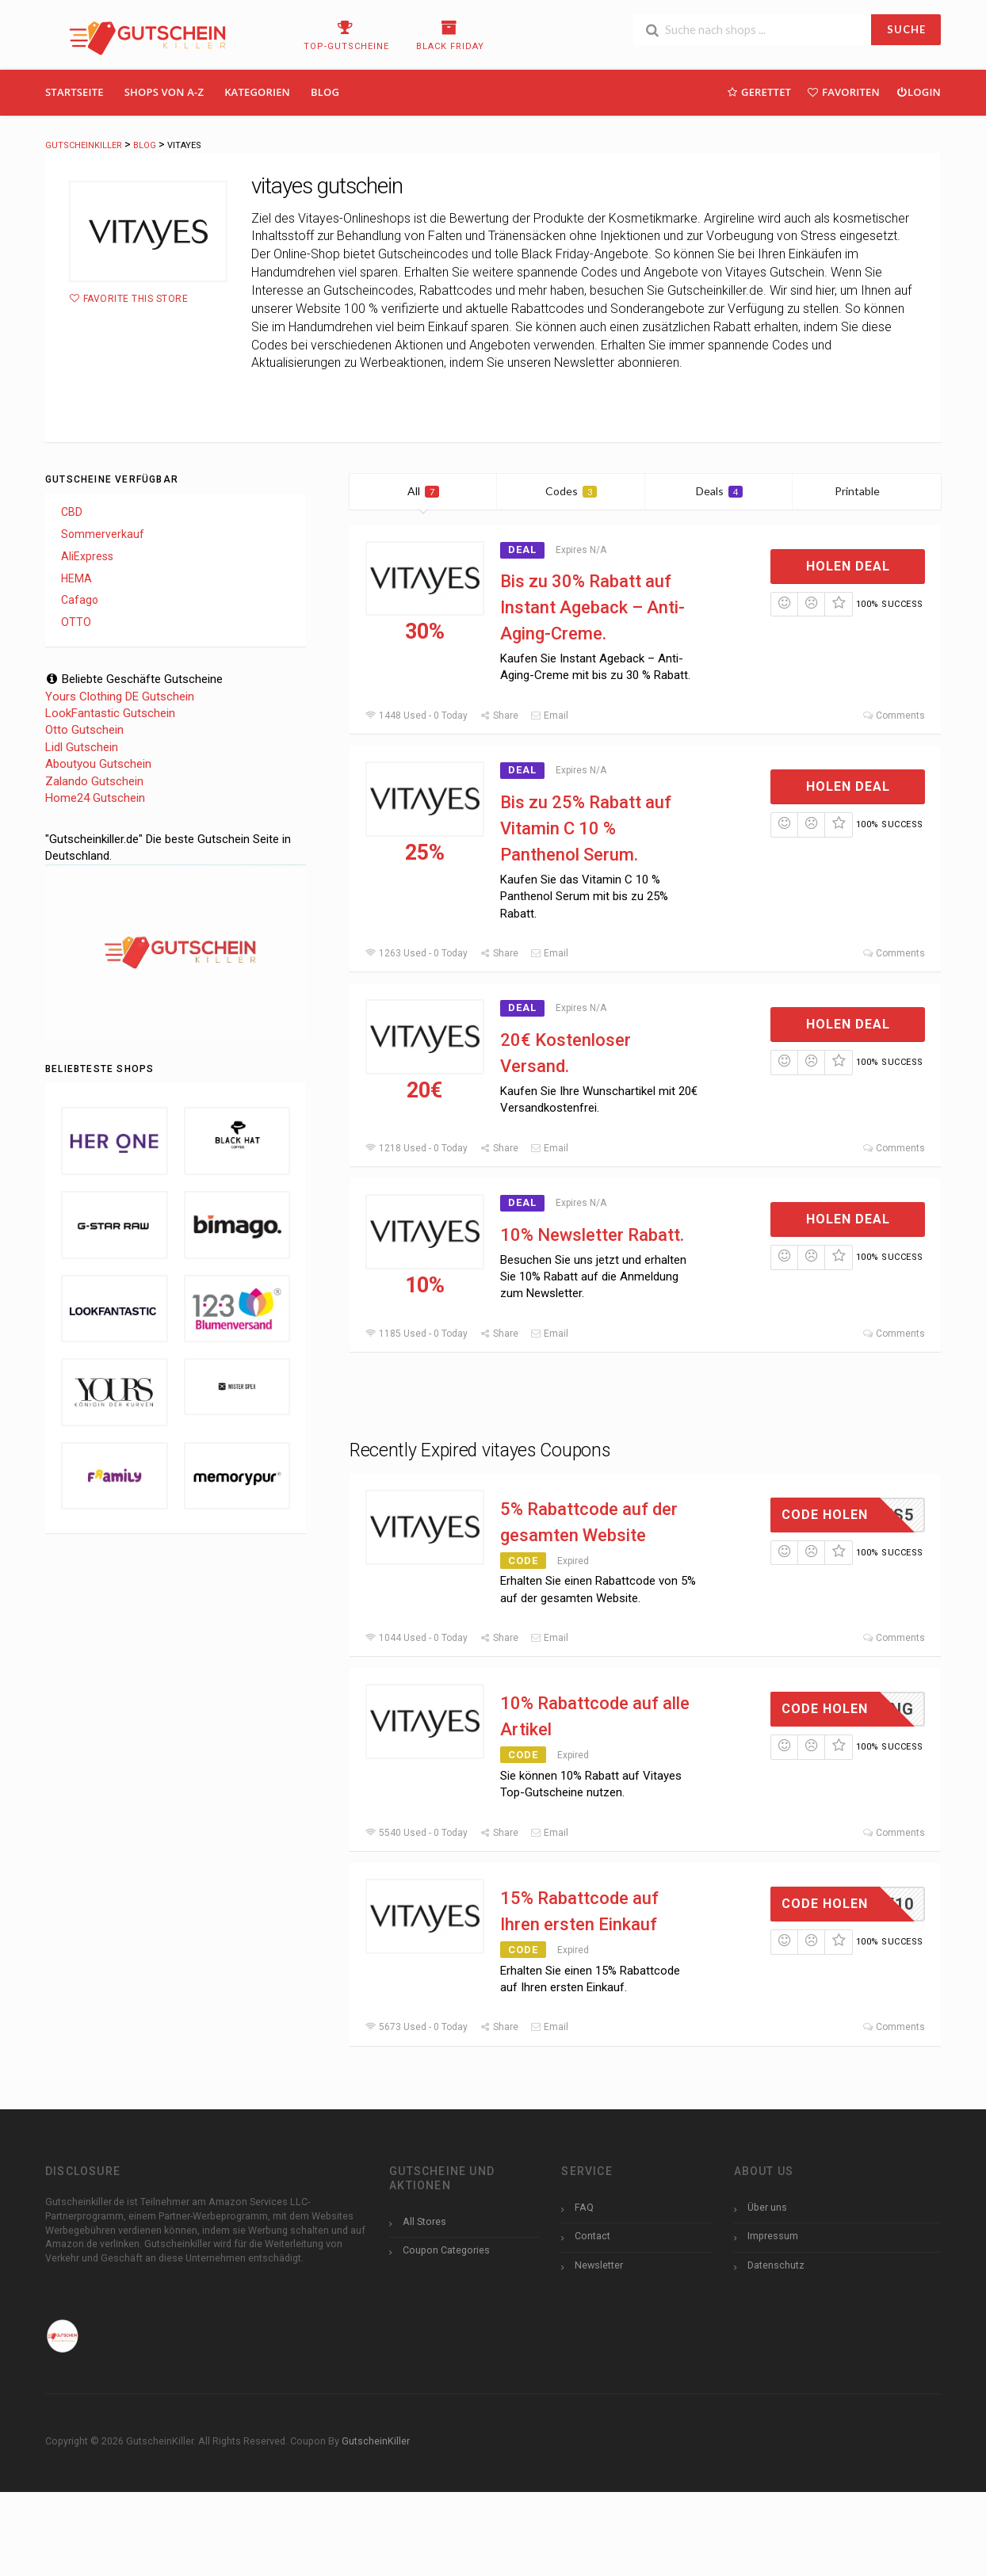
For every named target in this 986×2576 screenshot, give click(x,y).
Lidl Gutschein (81, 747)
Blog (325, 92)
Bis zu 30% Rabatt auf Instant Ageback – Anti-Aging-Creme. (592, 607)
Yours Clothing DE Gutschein (119, 696)
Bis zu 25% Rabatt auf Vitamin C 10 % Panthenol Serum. (585, 828)
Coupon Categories (446, 2250)
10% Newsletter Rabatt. (592, 1235)
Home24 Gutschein (95, 798)
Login (918, 91)
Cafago (79, 599)
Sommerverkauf (102, 534)
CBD (71, 512)
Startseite (74, 92)
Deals (719, 491)
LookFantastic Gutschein (110, 713)
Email (549, 715)
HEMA (76, 578)
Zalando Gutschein (94, 781)
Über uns (767, 2207)
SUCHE (906, 29)
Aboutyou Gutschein (98, 764)
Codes (571, 491)
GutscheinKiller (376, 2441)
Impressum (772, 2236)
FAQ (584, 2207)
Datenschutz (775, 2265)
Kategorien (257, 92)
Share (499, 715)
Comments (893, 715)
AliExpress (87, 556)
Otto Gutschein (84, 730)
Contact (592, 2236)
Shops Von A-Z (164, 92)
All (423, 491)
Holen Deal (848, 566)
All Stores (424, 2221)
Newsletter (599, 2265)
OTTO (76, 622)
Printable (867, 491)
